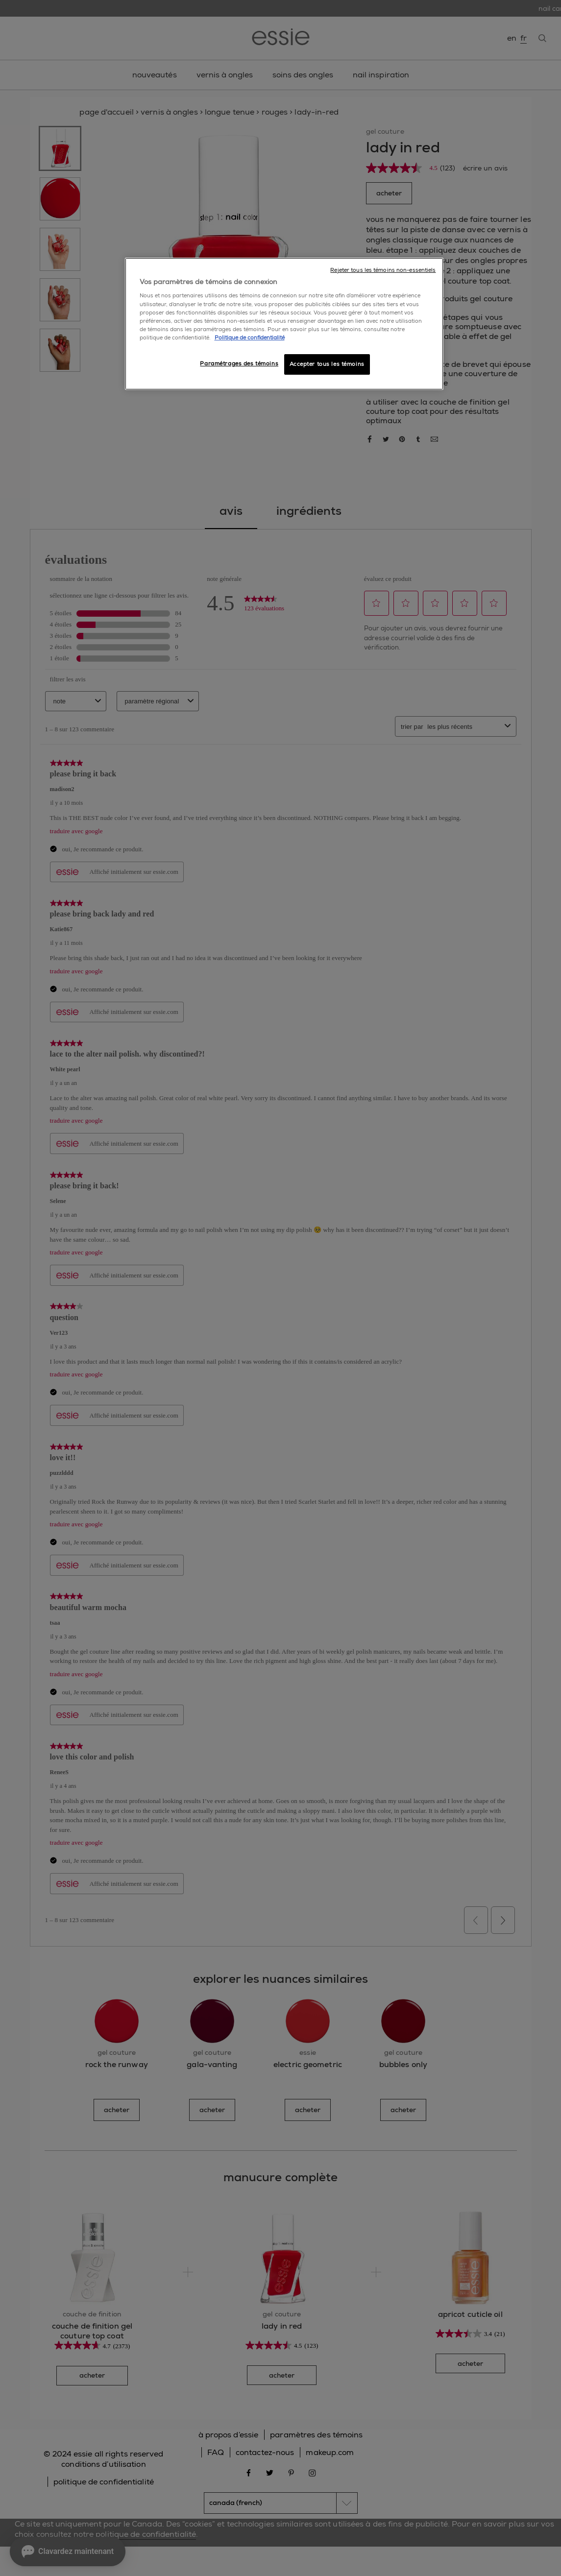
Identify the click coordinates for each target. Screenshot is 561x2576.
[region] (284, 324)
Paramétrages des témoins (239, 363)
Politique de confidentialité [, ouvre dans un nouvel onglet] (250, 337)
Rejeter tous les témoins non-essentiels (383, 270)
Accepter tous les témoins (327, 364)
